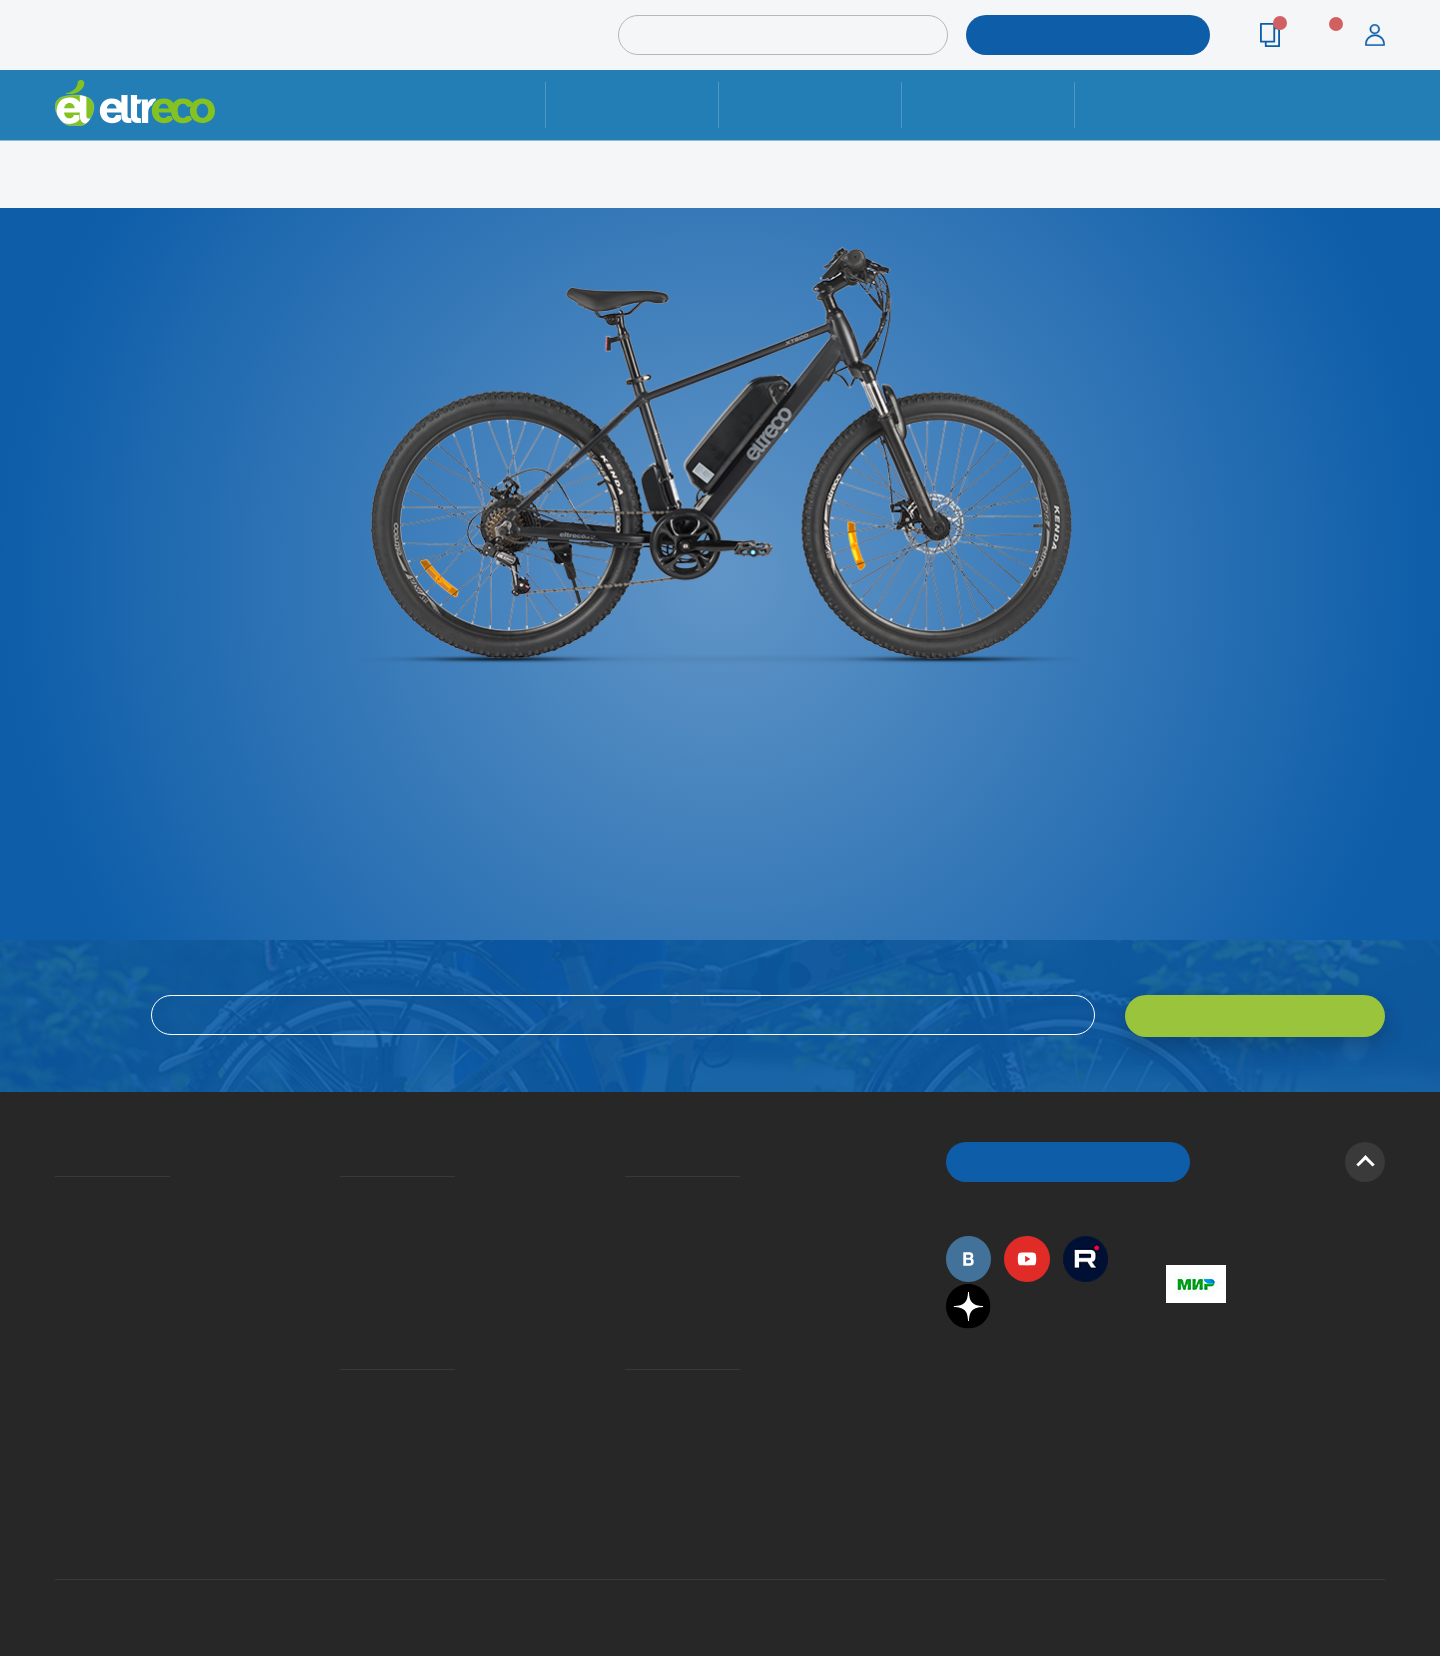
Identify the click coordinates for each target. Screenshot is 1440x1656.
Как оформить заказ (631, 1225)
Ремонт (632, 104)
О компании (58, 1196)
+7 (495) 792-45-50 (1374, 122)
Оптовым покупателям (62, 1363)
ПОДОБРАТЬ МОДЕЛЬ (1073, 34)
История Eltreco (60, 1225)
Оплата (987, 104)
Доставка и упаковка (809, 104)
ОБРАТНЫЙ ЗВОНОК (1068, 1159)
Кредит (342, 1254)
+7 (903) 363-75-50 (1177, 1469)
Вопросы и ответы (631, 1196)
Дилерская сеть (630, 1392)
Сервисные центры (631, 1421)
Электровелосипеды (61, 1254)
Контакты (1161, 104)
